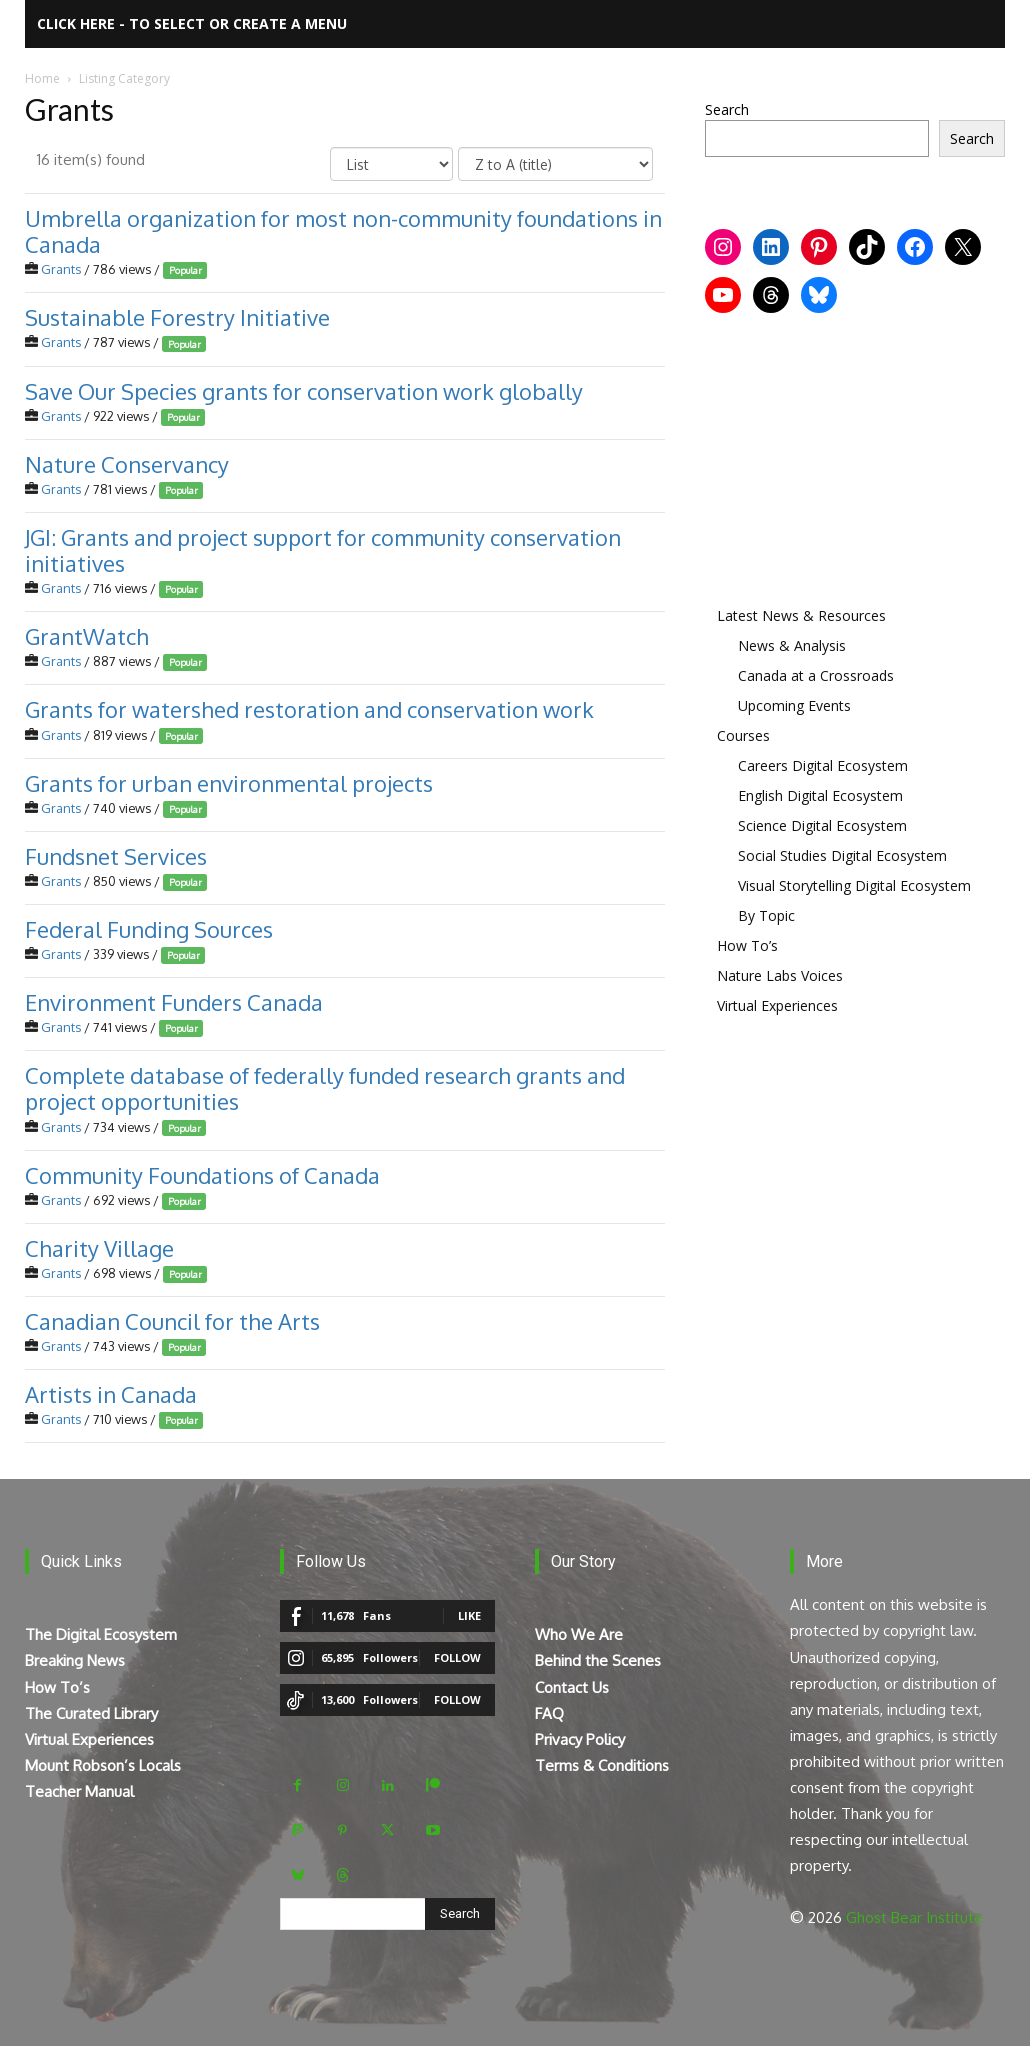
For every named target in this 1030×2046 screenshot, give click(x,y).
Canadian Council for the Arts (172, 1321)
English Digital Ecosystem (820, 795)
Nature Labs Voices (780, 975)
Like (469, 1615)
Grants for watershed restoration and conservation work (309, 709)
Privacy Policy (580, 1739)
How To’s (747, 945)
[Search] (460, 1914)
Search (727, 109)
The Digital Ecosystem (101, 1634)
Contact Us (572, 1687)
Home (42, 78)
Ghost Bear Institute (914, 1917)
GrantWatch (87, 636)
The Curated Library (91, 1713)
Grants (61, 269)
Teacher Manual (79, 1791)
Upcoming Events (794, 705)
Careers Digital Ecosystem (823, 765)
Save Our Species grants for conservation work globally (304, 390)
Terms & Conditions (602, 1765)
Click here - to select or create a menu (192, 23)
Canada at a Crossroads (816, 675)
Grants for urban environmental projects (229, 783)
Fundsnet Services (116, 856)
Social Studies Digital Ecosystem (842, 855)
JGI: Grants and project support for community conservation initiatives (323, 550)
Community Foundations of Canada (202, 1175)
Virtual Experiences (777, 1005)
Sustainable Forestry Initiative (177, 317)
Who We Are (579, 1634)
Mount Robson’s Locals (103, 1765)
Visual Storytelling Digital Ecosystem (854, 885)
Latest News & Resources (801, 615)
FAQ (549, 1713)
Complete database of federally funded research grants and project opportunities (325, 1088)
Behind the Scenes (598, 1660)
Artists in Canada (111, 1394)
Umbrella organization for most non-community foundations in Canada (343, 231)
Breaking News (75, 1660)
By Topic (766, 915)
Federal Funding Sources (149, 929)
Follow (457, 1657)
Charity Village (99, 1248)
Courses (743, 735)
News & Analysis (792, 645)
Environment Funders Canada (174, 1002)
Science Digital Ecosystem (822, 825)
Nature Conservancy (127, 464)
